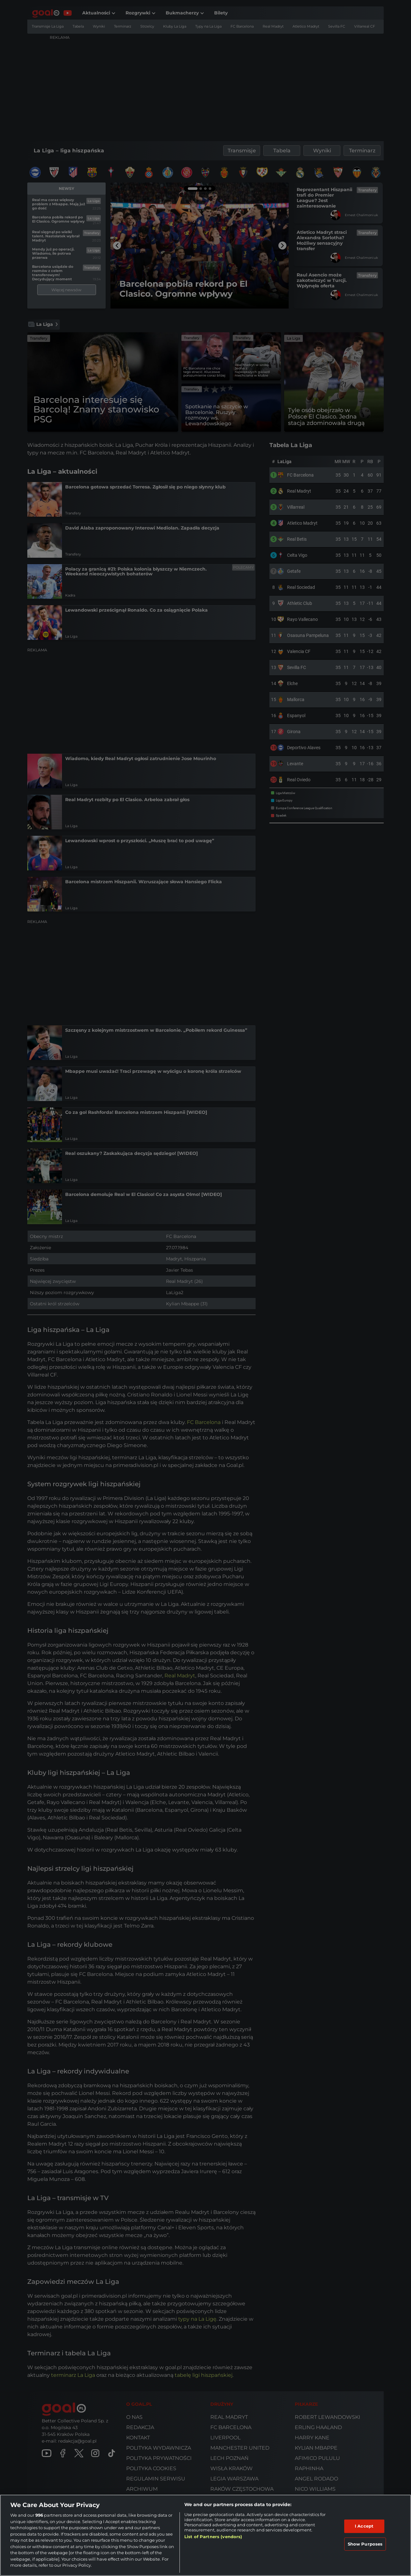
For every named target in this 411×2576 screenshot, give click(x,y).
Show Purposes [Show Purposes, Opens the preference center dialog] (365, 2543)
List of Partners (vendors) (213, 2536)
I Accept (364, 2526)
